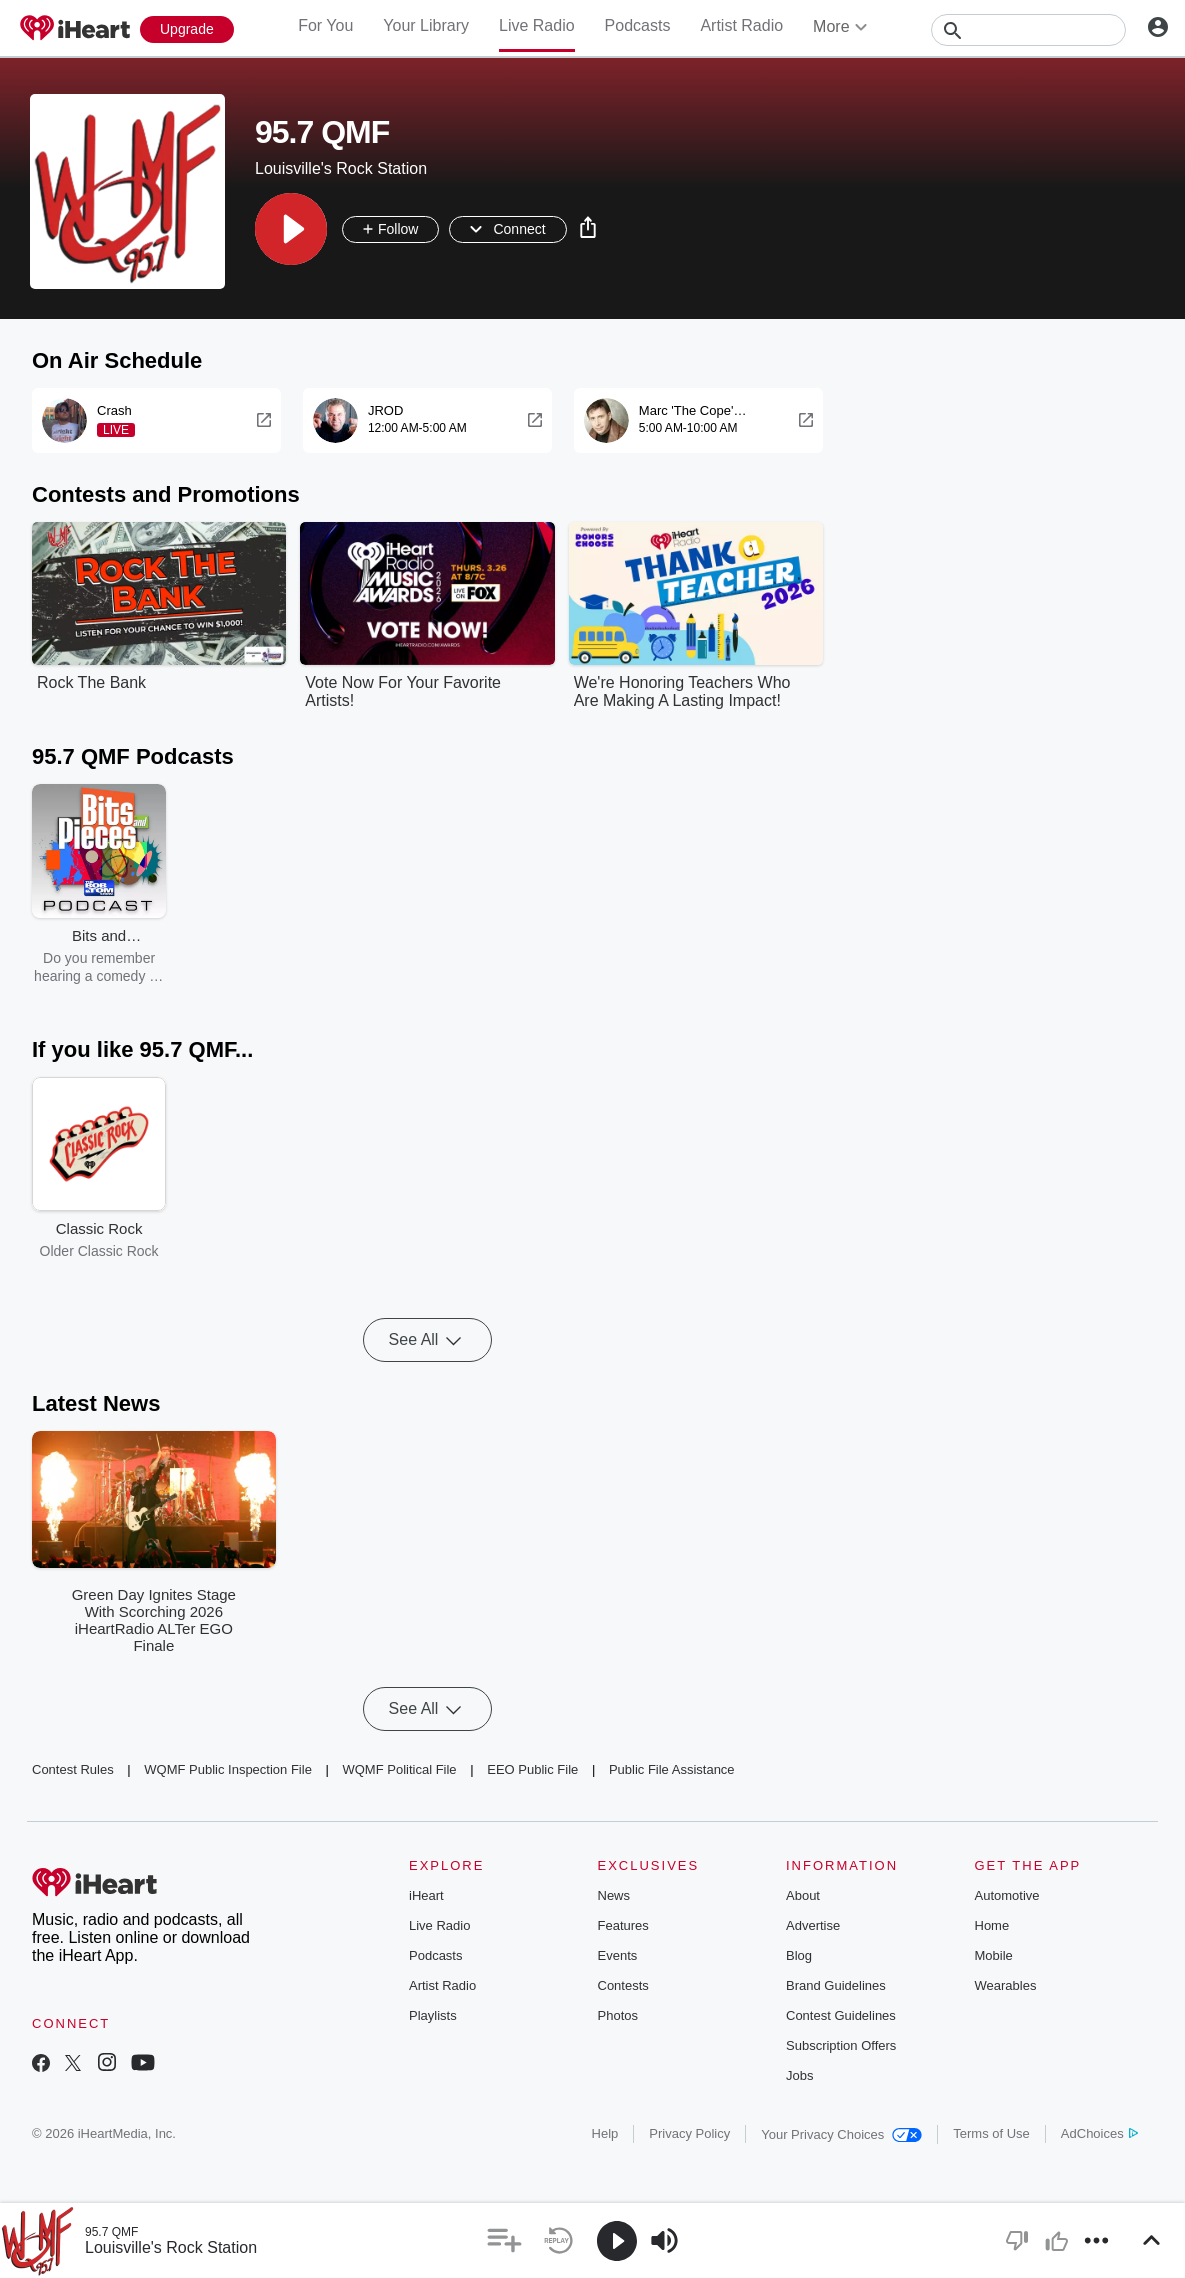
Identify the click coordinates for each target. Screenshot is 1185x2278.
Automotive (1007, 1895)
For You (325, 25)
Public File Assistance (672, 1769)
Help (605, 2133)
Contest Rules (73, 1769)
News (614, 1895)
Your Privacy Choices (841, 2134)
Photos (618, 2015)
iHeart (426, 1895)
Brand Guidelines (836, 1985)
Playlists (433, 2015)
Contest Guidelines (841, 2015)
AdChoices (1099, 2133)
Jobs (799, 2075)
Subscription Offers (841, 2045)
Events (618, 1955)
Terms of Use (991, 2133)
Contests (623, 1985)
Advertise (813, 1925)
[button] (291, 229)
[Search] (1028, 30)
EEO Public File (532, 1769)
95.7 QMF (111, 2232)
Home (992, 1925)
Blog (799, 1955)
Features (623, 1925)
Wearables (1006, 1985)
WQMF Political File (399, 1769)
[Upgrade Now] (187, 29)
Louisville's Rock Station (171, 2247)
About (803, 1895)
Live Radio (537, 25)
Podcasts (638, 25)
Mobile (994, 1955)
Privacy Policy (689, 2133)
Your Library (426, 25)
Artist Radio (741, 25)
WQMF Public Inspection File (228, 1769)
